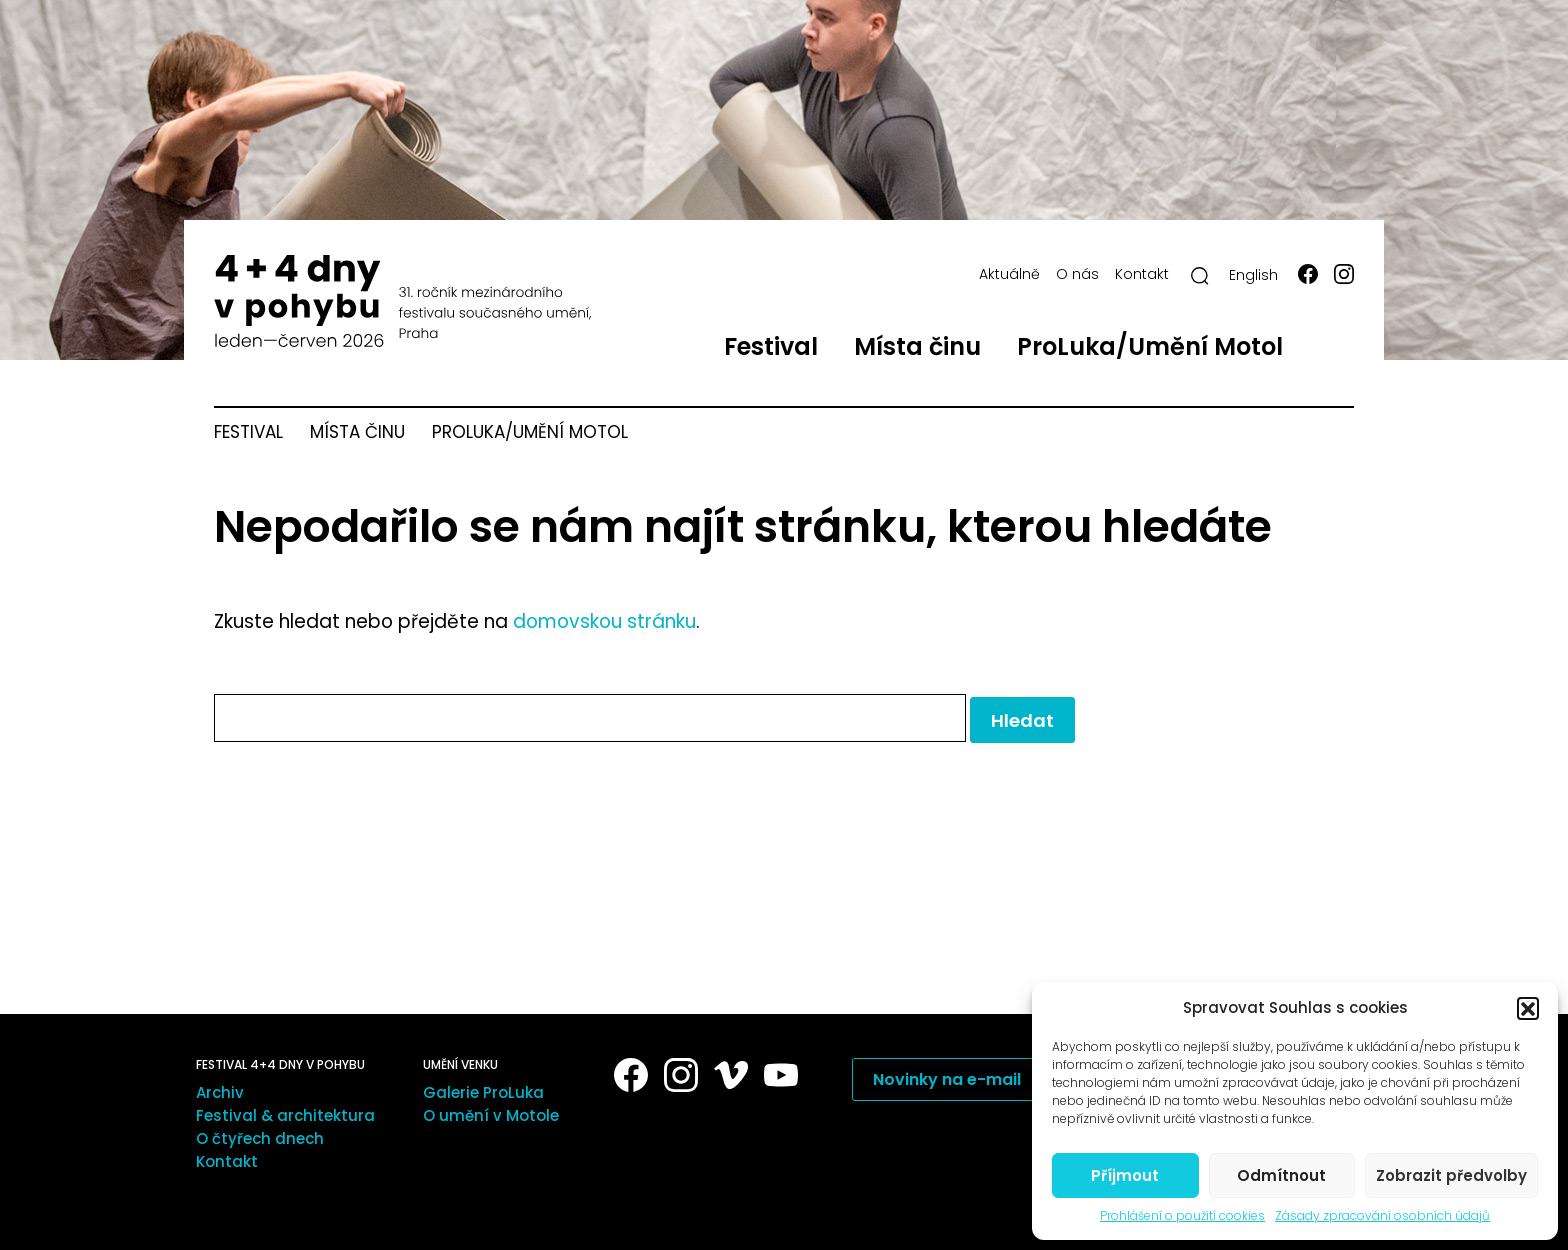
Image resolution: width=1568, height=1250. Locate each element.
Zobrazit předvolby (1451, 1175)
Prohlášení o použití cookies (1182, 1216)
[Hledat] (1200, 276)
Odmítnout (1281, 1175)
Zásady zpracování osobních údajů (1382, 1216)
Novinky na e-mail (947, 1079)
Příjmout (1125, 1175)
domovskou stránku (604, 621)
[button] (1528, 1008)
